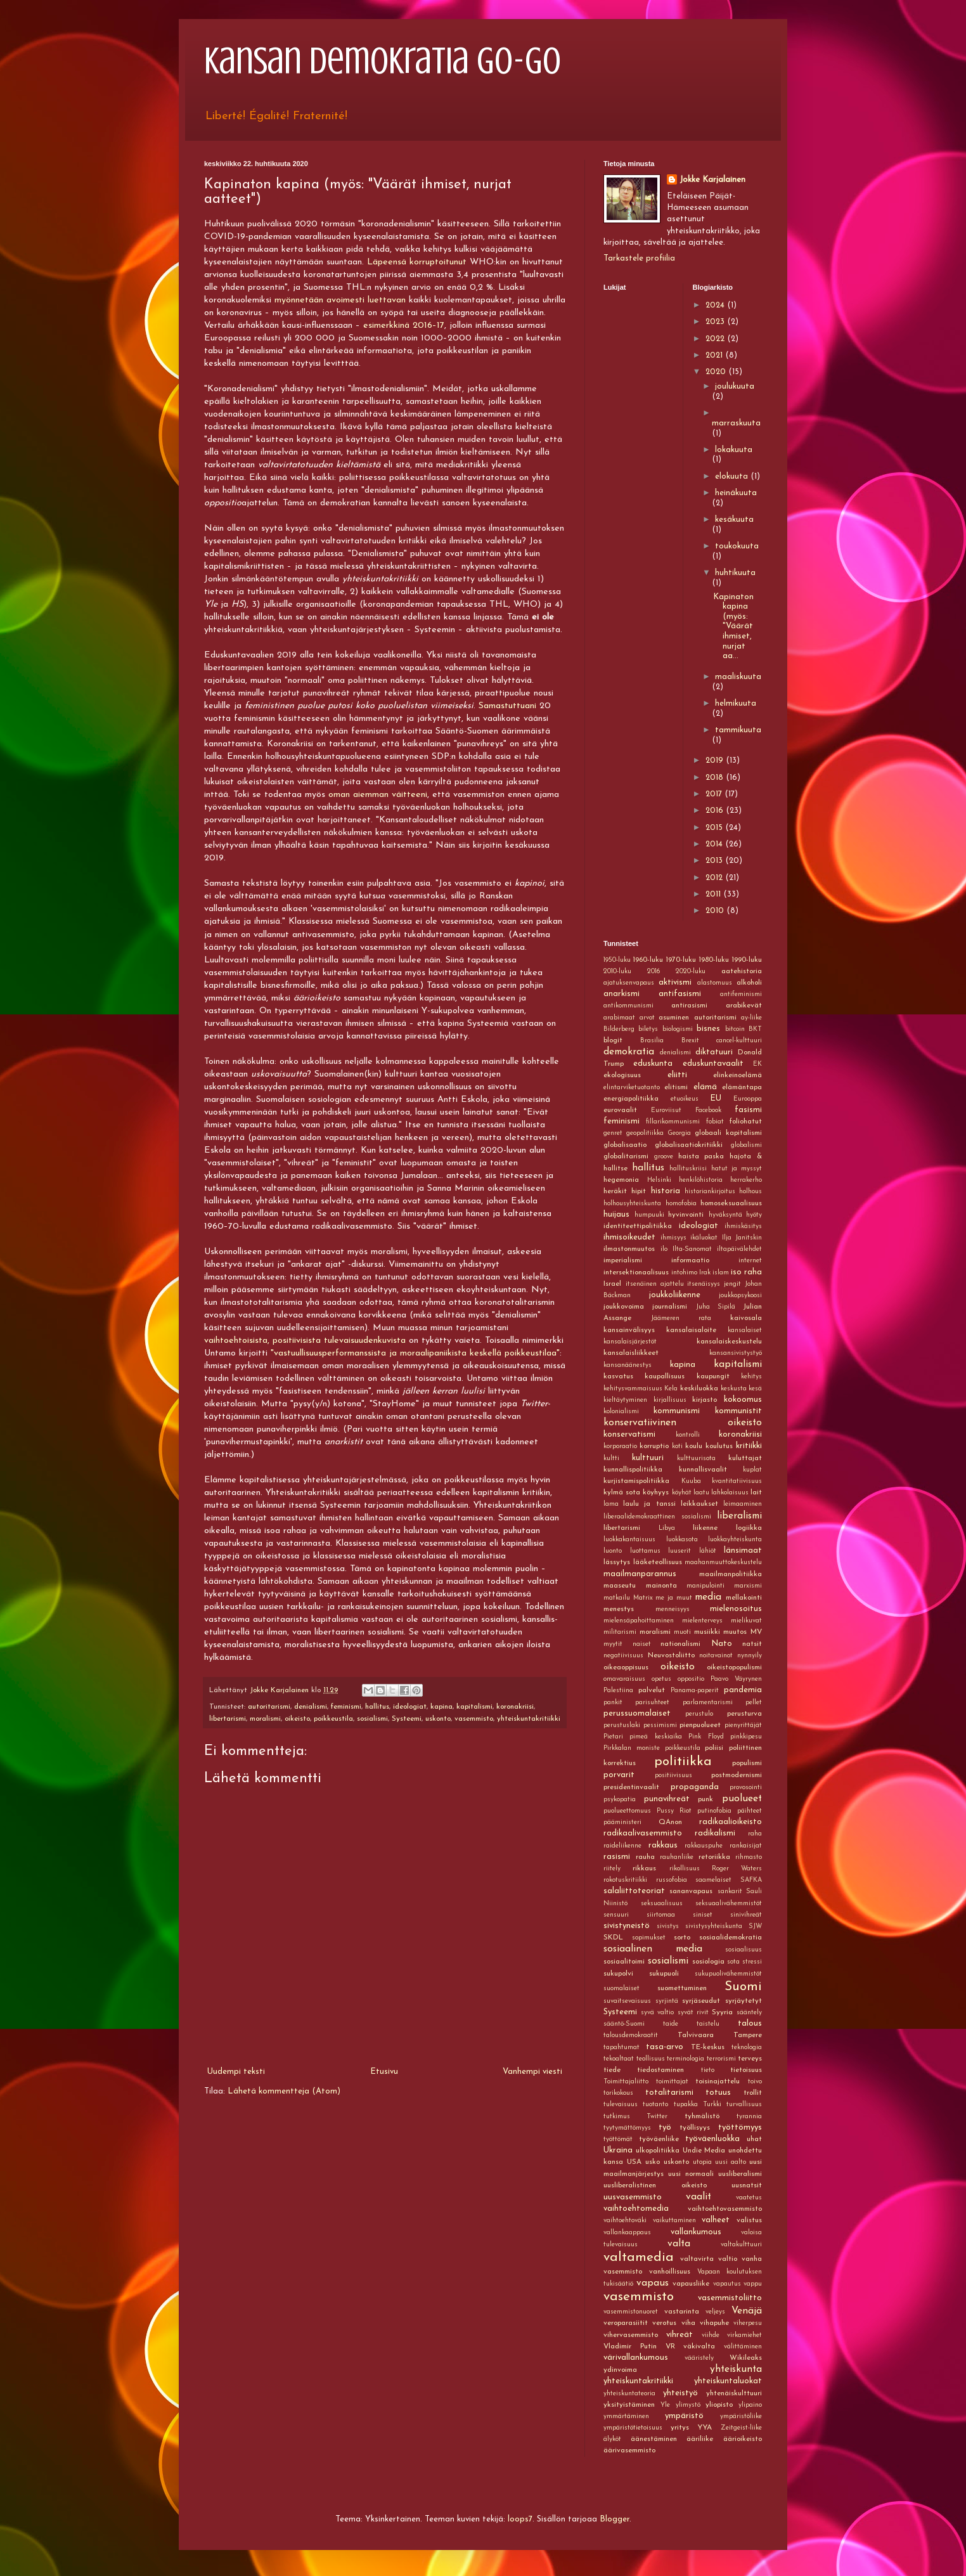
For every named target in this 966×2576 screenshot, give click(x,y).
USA (634, 2162)
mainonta (661, 1585)
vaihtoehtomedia (636, 2208)
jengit (732, 1284)
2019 (715, 760)
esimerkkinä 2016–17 (403, 325)
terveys (750, 2058)
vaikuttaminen (674, 2220)
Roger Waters (737, 1868)
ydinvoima (620, 2370)
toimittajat (672, 2081)
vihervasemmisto (630, 2335)
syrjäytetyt (743, 2001)
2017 (714, 794)
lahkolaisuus (730, 1492)
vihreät (679, 2335)
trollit (753, 2093)
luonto (612, 1551)
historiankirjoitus (710, 1191)
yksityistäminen (629, 2405)
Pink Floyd (705, 1736)
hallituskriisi (688, 1168)
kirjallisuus (670, 1400)
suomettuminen (682, 1988)
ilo (663, 1249)
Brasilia (652, 1040)
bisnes (708, 1029)
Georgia (679, 1133)
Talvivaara (696, 2035)
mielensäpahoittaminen (638, 1620)
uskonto (438, 1719)
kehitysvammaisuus (632, 1388)
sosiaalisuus (743, 1949)
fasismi (748, 1110)
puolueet (742, 1799)
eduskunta (653, 1063)
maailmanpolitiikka (730, 1574)
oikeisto (297, 1719)
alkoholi (749, 983)
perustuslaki (621, 1725)
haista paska (701, 1156)
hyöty (754, 1215)
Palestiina (618, 1690)
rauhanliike (676, 1857)
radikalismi (715, 1833)
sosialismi (372, 1719)
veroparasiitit (625, 2323)
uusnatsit (746, 2185)
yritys (680, 2427)
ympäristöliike (741, 2416)
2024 (716, 305)
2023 (716, 322)
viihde (710, 2335)
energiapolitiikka (631, 1099)
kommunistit (738, 1411)
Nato (721, 1644)
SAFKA (751, 1880)
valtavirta (697, 2259)
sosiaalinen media (652, 1949)
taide (670, 2024)
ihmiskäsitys (743, 1226)
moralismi (265, 1719)
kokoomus (743, 1399)
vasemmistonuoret (630, 2311)
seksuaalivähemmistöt (728, 1903)
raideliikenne (622, 1845)
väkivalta (699, 2346)
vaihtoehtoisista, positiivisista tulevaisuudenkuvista (305, 1340)
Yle (665, 2405)
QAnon (670, 1822)
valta (678, 2244)
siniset (702, 1915)
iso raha (746, 1272)
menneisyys (672, 1609)
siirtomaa (661, 1915)
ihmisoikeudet (629, 1237)
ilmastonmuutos (629, 1249)
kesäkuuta (734, 519)
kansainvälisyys (629, 1330)
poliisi (714, 1748)
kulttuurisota (696, 1458)
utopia (702, 2162)
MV (756, 1632)
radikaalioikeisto (730, 1822)
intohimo (684, 1272)
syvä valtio (657, 2012)
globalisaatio (625, 1145)
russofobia (671, 1880)
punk (705, 1799)
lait (756, 1492)
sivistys (668, 1926)
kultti (611, 1458)
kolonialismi (621, 1411)
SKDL (613, 1937)
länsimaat (743, 1550)
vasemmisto (473, 1719)
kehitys (751, 1376)
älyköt (612, 2439)
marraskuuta (736, 423)
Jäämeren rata (681, 1318)
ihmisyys (673, 1237)
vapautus (727, 2284)
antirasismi (689, 1005)
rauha (645, 1857)
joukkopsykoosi (740, 1295)
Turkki (712, 2104)
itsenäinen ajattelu (655, 1284)
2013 (715, 861)
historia (665, 1191)
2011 (714, 894)
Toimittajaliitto (625, 2081)
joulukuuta (734, 386)
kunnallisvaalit (703, 1469)
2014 (715, 844)
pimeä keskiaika (655, 1736)
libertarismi (227, 1719)
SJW (755, 1926)
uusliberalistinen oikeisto (655, 2185)
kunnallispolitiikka (632, 1469)
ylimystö (688, 2405)
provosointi (746, 1787)
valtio (727, 2259)
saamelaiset (713, 1880)
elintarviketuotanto (631, 1087)
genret (612, 1133)
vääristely (699, 2358)
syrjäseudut (701, 2001)
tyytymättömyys (627, 2128)
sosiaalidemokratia (730, 1937)
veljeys (715, 2311)
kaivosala (746, 1318)
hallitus (377, 1707)
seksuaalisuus (662, 1903)
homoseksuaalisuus (731, 1203)
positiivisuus (673, 1775)
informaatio (690, 1260)
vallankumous (696, 2232)
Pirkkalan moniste (631, 1748)
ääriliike (699, 2439)
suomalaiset (621, 1988)
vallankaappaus (627, 2232)
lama (611, 1504)
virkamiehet (744, 2335)
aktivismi (675, 982)
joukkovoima (623, 1307)
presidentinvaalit (631, 1787)
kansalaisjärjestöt (630, 1341)
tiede (612, 2070)
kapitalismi (474, 1707)
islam (720, 1272)
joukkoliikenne (674, 1295)
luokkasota (682, 1539)
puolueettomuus (627, 1811)
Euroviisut (666, 1110)
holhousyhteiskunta (632, 1203)
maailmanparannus (639, 1574)
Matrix (643, 1598)
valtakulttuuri (741, 2244)
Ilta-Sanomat (692, 1249)
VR (670, 2346)
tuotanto (655, 2104)
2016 (715, 810)
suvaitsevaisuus (627, 2001)
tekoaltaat (618, 2058)
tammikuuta (738, 730)
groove (663, 1156)
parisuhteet (652, 1702)
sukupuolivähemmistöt (728, 1974)
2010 (715, 911)
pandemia (743, 1690)
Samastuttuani (507, 706)
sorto (682, 1937)
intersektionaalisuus (636, 1272)
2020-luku (690, 971)
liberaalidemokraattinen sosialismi (657, 1516)
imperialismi (622, 1260)
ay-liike (751, 1017)
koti (677, 1446)
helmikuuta (735, 703)
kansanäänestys (627, 1365)
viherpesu (747, 2323)
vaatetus (749, 2197)
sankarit (730, 1891)
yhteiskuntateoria (629, 2393)
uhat (754, 2139)
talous (750, 2023)
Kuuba (691, 1481)
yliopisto (719, 2405)
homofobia (681, 1203)
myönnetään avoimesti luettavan (340, 300)
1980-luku (714, 960)
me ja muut (673, 1598)
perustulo (699, 1714)
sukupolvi (618, 1973)
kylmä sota (621, 1492)
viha (688, 2323)
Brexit (690, 1040)
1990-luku (746, 960)
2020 (716, 372)
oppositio (691, 1679)
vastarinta (681, 2311)
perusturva (744, 1714)
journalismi (669, 1307)
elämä (705, 1087)
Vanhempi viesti (532, 2072)
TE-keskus (707, 2047)
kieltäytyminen (625, 1400)
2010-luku (617, 971)
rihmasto (748, 1857)
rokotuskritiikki (625, 1880)
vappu (753, 2284)
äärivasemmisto (629, 2450)
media (708, 1597)
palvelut (651, 1690)
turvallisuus (744, 2104)
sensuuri (616, 1915)
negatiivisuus (623, 1655)
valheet (716, 2220)
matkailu (616, 1598)
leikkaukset (699, 1504)
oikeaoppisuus (625, 1667)
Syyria (722, 2012)
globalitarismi (625, 1156)
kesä (755, 1388)
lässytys (616, 1562)
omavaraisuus (624, 1679)
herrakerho (746, 1180)
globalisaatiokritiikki (689, 1145)
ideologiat (410, 1707)
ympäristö (684, 2416)
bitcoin (735, 1029)
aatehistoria (741, 971)
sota (733, 1961)
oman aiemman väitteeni (377, 794)
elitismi (676, 1087)
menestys (618, 1609)
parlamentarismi (708, 1702)
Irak (705, 1272)
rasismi (616, 1857)
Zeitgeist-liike (741, 2427)
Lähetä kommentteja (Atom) (284, 2091)
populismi (747, 1763)
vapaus (652, 2283)
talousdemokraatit (630, 2035)
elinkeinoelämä (737, 1075)
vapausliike (691, 2284)
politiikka (683, 1761)
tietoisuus (746, 2070)
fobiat (715, 1121)
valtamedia (638, 2257)
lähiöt (707, 1551)
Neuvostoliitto (671, 1655)
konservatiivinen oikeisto (682, 1423)
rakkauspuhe (704, 1845)
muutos (735, 1632)
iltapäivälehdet (739, 1249)
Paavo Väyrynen (736, 1679)
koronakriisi (515, 1707)
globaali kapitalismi (728, 1133)
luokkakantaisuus (629, 1539)
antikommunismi (628, 1005)
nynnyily (749, 1655)
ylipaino (750, 2405)
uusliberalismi (740, 2174)
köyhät (682, 1492)
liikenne (705, 1528)
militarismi (619, 1632)
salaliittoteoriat (634, 1891)
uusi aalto (730, 2162)
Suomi (743, 1986)
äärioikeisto (742, 2439)
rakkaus (663, 1845)
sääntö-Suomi (624, 2024)
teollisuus (650, 2058)
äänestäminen (654, 2439)
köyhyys (656, 1492)
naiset (642, 1644)
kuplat (752, 1469)
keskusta (734, 1388)
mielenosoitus (736, 1609)
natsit (752, 1644)
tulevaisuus (620, 2104)
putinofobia (714, 1811)
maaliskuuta (738, 677)
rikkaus (644, 1868)
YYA (704, 2427)
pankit (612, 1702)
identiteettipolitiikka (637, 1226)
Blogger (614, 2519)
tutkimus (616, 2116)
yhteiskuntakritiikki (528, 1719)
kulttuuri (648, 1458)
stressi (752, 1961)
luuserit (679, 1551)
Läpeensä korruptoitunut (417, 262)
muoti (682, 1632)
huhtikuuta (735, 573)
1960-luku (648, 960)
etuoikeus (685, 1099)
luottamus (645, 1551)
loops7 (520, 2519)
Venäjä (746, 2311)
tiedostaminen (660, 2070)
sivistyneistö (626, 1926)
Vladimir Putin (630, 2346)
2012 (715, 878)
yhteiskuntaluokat (728, 2381)
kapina (441, 1707)
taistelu (708, 2024)
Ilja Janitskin (742, 1237)
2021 (715, 355)
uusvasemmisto (632, 2197)
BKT (755, 1029)
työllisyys (694, 2128)
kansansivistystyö (735, 1353)
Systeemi (407, 1719)
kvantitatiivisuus (737, 1481)
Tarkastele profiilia (639, 258)
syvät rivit (693, 2012)
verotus (664, 2323)
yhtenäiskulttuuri (734, 2393)
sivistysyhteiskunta (713, 1926)
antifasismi (680, 994)
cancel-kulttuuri (739, 1040)
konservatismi (629, 1434)
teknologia (746, 2047)
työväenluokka (712, 2139)
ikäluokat (704, 1237)
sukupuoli (664, 1973)
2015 (715, 828)
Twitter (657, 2116)
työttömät (618, 2139)
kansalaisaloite (691, 1330)
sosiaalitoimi (624, 1961)
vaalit (698, 2197)
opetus (661, 1679)
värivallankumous (635, 2357)
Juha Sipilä (715, 1307)
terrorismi (721, 2058)
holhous (750, 1191)
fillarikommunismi (673, 1121)
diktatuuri (714, 1052)
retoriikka (714, 1857)
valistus (749, 2220)
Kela (671, 1388)
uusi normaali (691, 2174)
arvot (647, 1017)
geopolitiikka (645, 1133)
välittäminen (743, 2346)
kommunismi (677, 1411)
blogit (612, 1040)
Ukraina (618, 2150)
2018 (715, 777)
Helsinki (659, 1180)
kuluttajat (745, 1458)
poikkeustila (333, 1719)
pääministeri (622, 1822)
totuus (718, 2092)
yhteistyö (680, 2393)
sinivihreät (746, 1915)
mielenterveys (702, 1620)
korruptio (654, 1446)
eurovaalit (620, 1110)
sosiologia (708, 1961)
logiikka (749, 1528)
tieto (707, 2070)
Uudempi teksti (236, 2072)
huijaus (616, 1214)
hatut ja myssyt (736, 1168)
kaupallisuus (665, 1376)
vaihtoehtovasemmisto (725, 2209)
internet (750, 1260)
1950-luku (617, 960)
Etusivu (384, 2072)
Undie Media (704, 2150)
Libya (667, 1528)
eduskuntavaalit (713, 1063)
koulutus (719, 1446)
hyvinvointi (686, 1215)
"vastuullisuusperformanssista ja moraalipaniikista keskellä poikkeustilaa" (415, 1353)
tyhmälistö (702, 2116)
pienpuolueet (700, 1725)
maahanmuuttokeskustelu (723, 1562)
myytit (612, 1644)
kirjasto (704, 1400)
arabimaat (619, 1017)
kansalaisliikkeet (631, 1353)
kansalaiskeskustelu (729, 1341)
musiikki (707, 1632)
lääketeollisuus (657, 1562)
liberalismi (739, 1516)
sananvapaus (690, 1891)
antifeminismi (741, 994)
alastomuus (714, 983)
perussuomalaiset (637, 1713)
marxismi (748, 1585)
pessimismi (660, 1725)
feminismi (346, 1707)
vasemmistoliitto (730, 2298)
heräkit (615, 1191)
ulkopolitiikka (657, 2150)
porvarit (618, 1775)
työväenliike (659, 2139)
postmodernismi (736, 1775)
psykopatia (619, 1799)
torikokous (618, 2093)
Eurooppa (747, 1099)
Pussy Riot (674, 1811)
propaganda (695, 1787)
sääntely (749, 2012)
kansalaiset (745, 1330)
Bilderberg (618, 1029)
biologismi (677, 1029)
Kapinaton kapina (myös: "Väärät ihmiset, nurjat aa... (733, 627)
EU (715, 1098)
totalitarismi (669, 2092)
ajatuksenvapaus (628, 983)
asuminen (674, 1017)
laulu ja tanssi (649, 1504)
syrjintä (666, 2001)
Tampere (747, 2035)
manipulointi (705, 1585)
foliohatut (746, 1121)
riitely (612, 1868)
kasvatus (618, 1376)
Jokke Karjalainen (712, 180)
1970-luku (681, 960)
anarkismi (621, 994)
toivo (755, 2081)
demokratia (628, 1052)
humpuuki (649, 1215)
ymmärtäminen (626, 2416)
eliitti (677, 1075)
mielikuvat (746, 1620)
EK (757, 1064)
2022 (716, 339)
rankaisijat (746, 1845)
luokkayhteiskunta (735, 1539)
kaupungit (713, 1376)
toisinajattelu (717, 2081)
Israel (612, 1284)
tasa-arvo (664, 2047)
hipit (638, 1191)
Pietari (613, 1736)
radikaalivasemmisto (642, 1833)
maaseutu (619, 1585)
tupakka (686, 2104)
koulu (693, 1446)
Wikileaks (746, 2358)
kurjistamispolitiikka (636, 1481)
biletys (648, 1029)
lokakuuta (733, 450)
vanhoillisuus (669, 2271)
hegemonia (621, 1180)
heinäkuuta (736, 493)
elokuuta (732, 476)
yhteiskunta (736, 2369)
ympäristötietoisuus (632, 2427)
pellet (753, 1702)
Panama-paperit (695, 1690)
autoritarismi (269, 1707)
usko (652, 2162)
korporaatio (620, 1446)
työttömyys (740, 2127)
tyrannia (749, 2116)
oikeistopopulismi (734, 1667)
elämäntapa (742, 1087)
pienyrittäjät (743, 1725)
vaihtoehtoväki (625, 2220)
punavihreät (667, 1799)
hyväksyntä (725, 1215)
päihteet (749, 1811)
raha (755, 1833)
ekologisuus (622, 1075)
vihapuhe (714, 2323)
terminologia (685, 2058)
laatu (701, 1492)
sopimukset (649, 1937)
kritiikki (749, 1446)
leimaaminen (742, 1504)
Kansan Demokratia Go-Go (382, 60)
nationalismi (680, 1644)
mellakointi (744, 1598)
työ (665, 2127)
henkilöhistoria (701, 1180)
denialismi (310, 1707)
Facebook (708, 1110)
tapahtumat (621, 2047)
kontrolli (688, 1435)
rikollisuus (684, 1868)
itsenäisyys (703, 1284)
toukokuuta (737, 546)
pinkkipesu (746, 1736)
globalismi (746, 1145)
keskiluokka (699, 1388)
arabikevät (744, 1005)
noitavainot (716, 1655)
